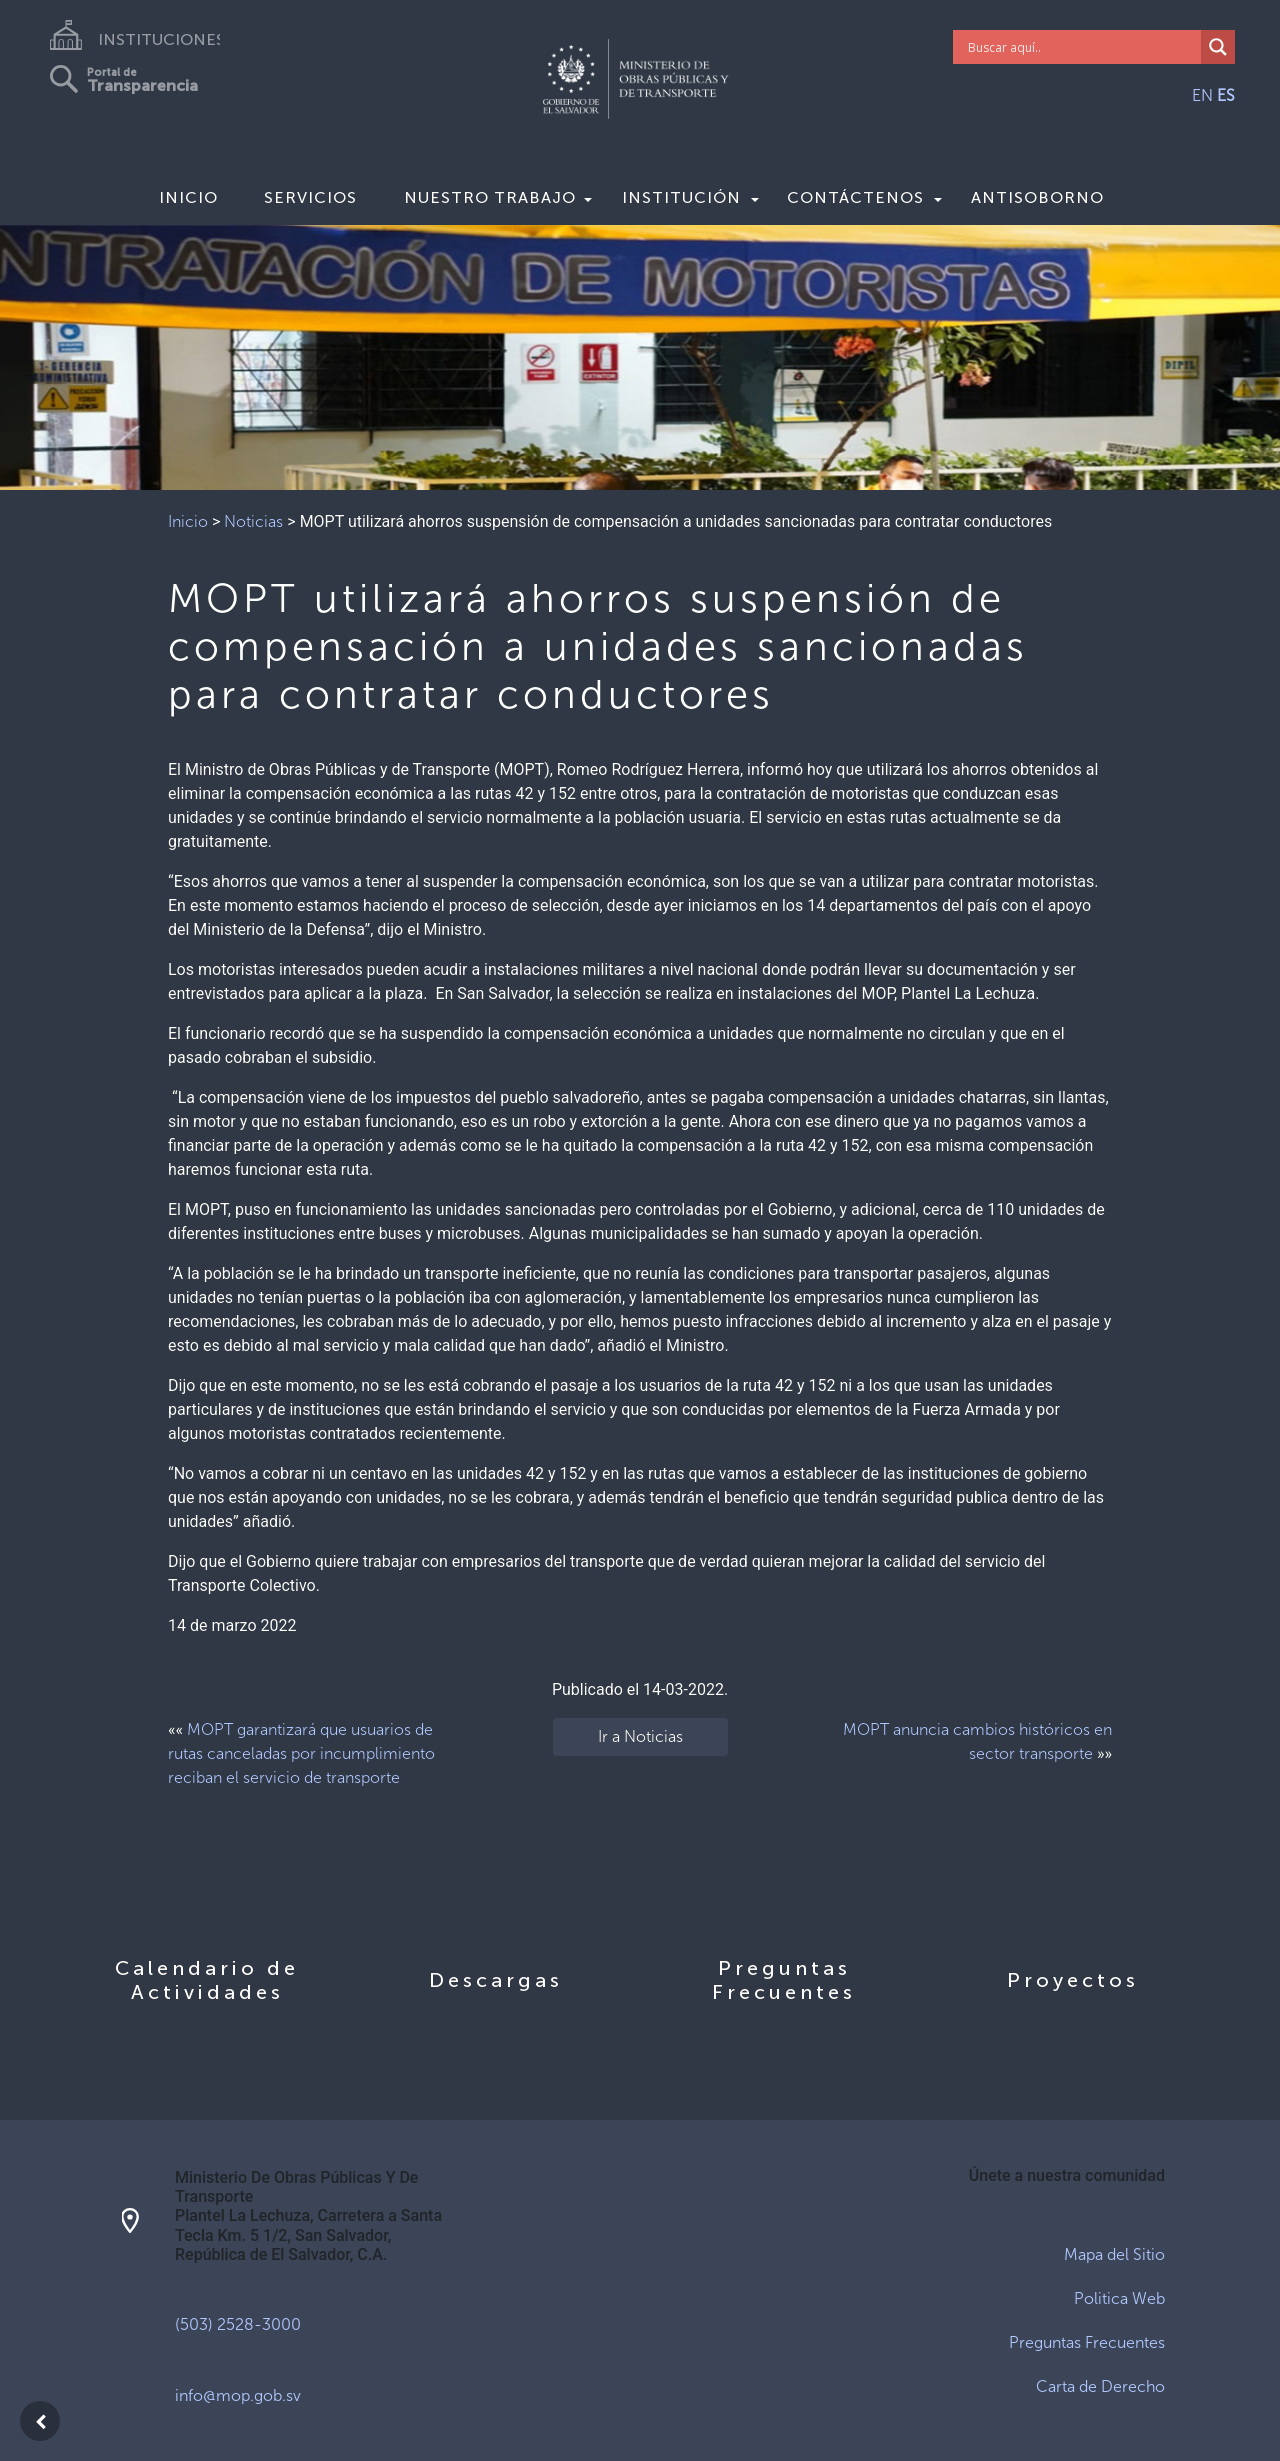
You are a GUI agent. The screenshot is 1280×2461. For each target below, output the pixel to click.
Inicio (188, 197)
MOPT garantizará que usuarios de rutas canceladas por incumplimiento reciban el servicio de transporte (301, 1753)
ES (1226, 95)
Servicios (310, 197)
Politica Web (1119, 2298)
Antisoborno (1037, 197)
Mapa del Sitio (1114, 2254)
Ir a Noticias (640, 1736)
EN (1202, 95)
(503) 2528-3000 (238, 2324)
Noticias (253, 521)
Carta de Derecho (1100, 2386)
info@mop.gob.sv (238, 2395)
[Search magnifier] (1218, 47)
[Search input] (1082, 47)
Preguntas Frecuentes (1087, 2342)
